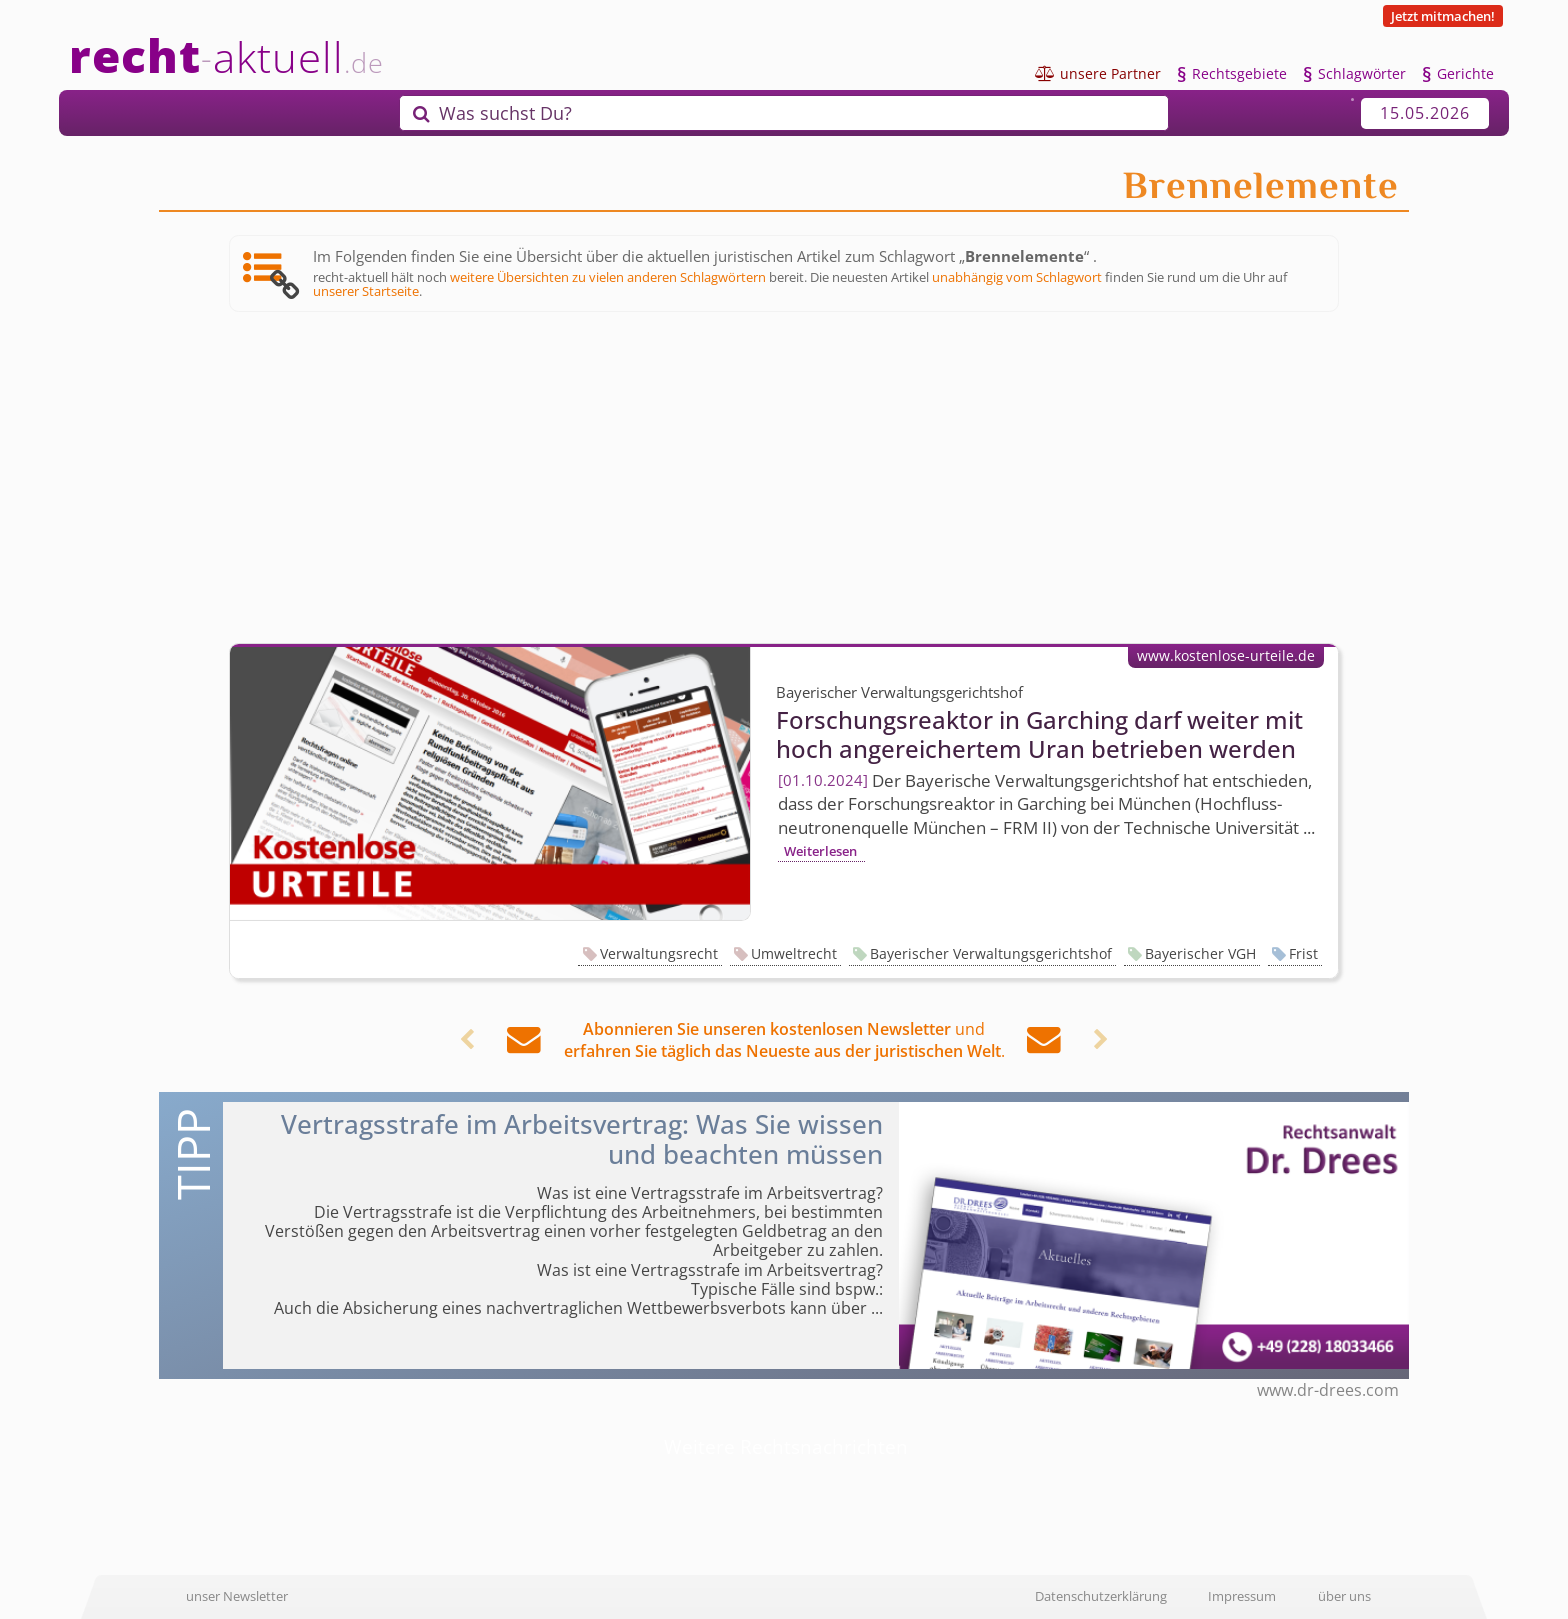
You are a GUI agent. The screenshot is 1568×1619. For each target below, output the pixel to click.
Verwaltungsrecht (659, 953)
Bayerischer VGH (1200, 953)
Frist (1303, 953)
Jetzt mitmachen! (1443, 16)
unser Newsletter (237, 1596)
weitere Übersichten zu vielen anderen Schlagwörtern (608, 277)
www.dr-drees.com (1328, 1390)
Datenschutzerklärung (1101, 1596)
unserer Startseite (366, 291)
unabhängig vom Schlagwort (1017, 277)
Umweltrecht (794, 953)
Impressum (1242, 1596)
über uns (1344, 1596)
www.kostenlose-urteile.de (1226, 655)
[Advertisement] (784, 478)
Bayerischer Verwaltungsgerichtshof (991, 953)
